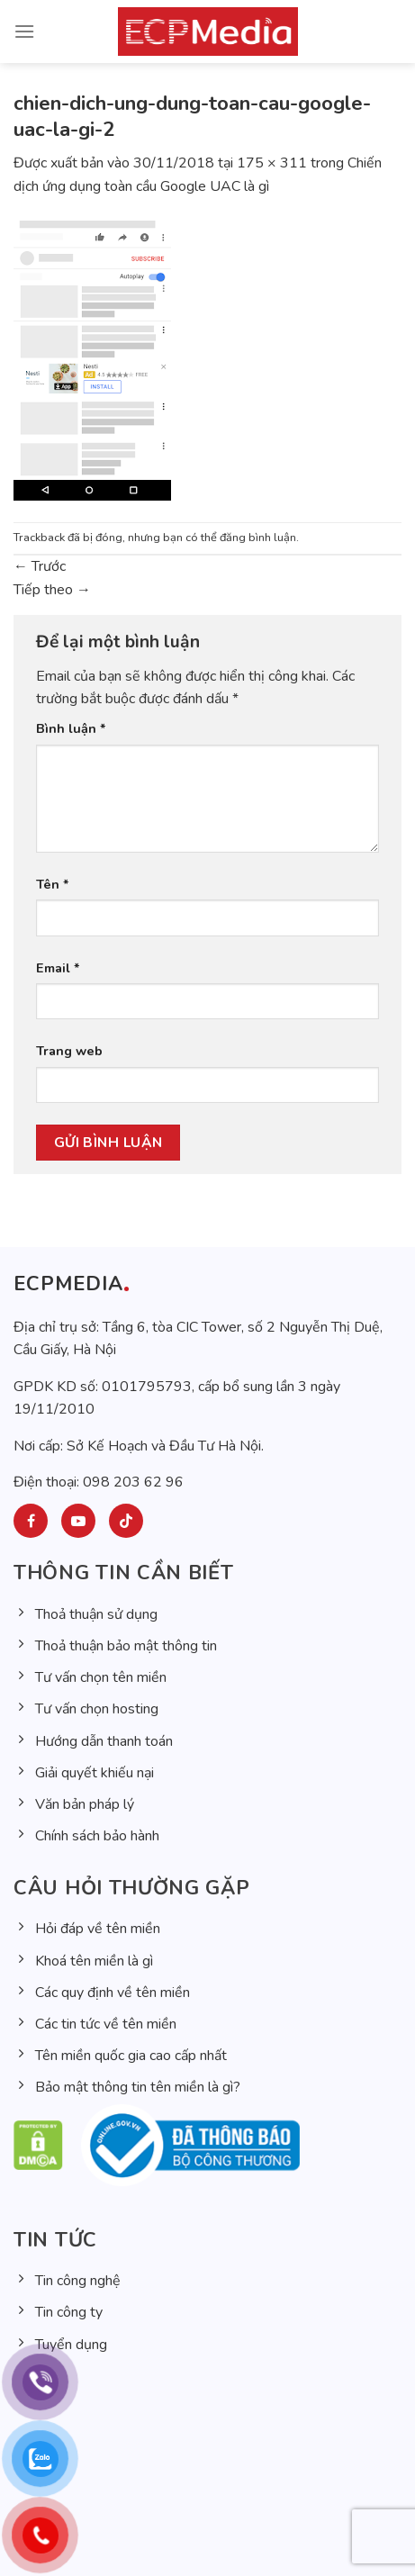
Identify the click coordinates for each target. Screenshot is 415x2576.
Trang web (69, 1051)
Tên (52, 884)
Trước (40, 566)
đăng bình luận (258, 537)
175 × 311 (272, 163)
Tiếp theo (52, 590)
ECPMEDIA (68, 1283)
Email (58, 968)
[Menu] (24, 31)
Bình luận (71, 728)
